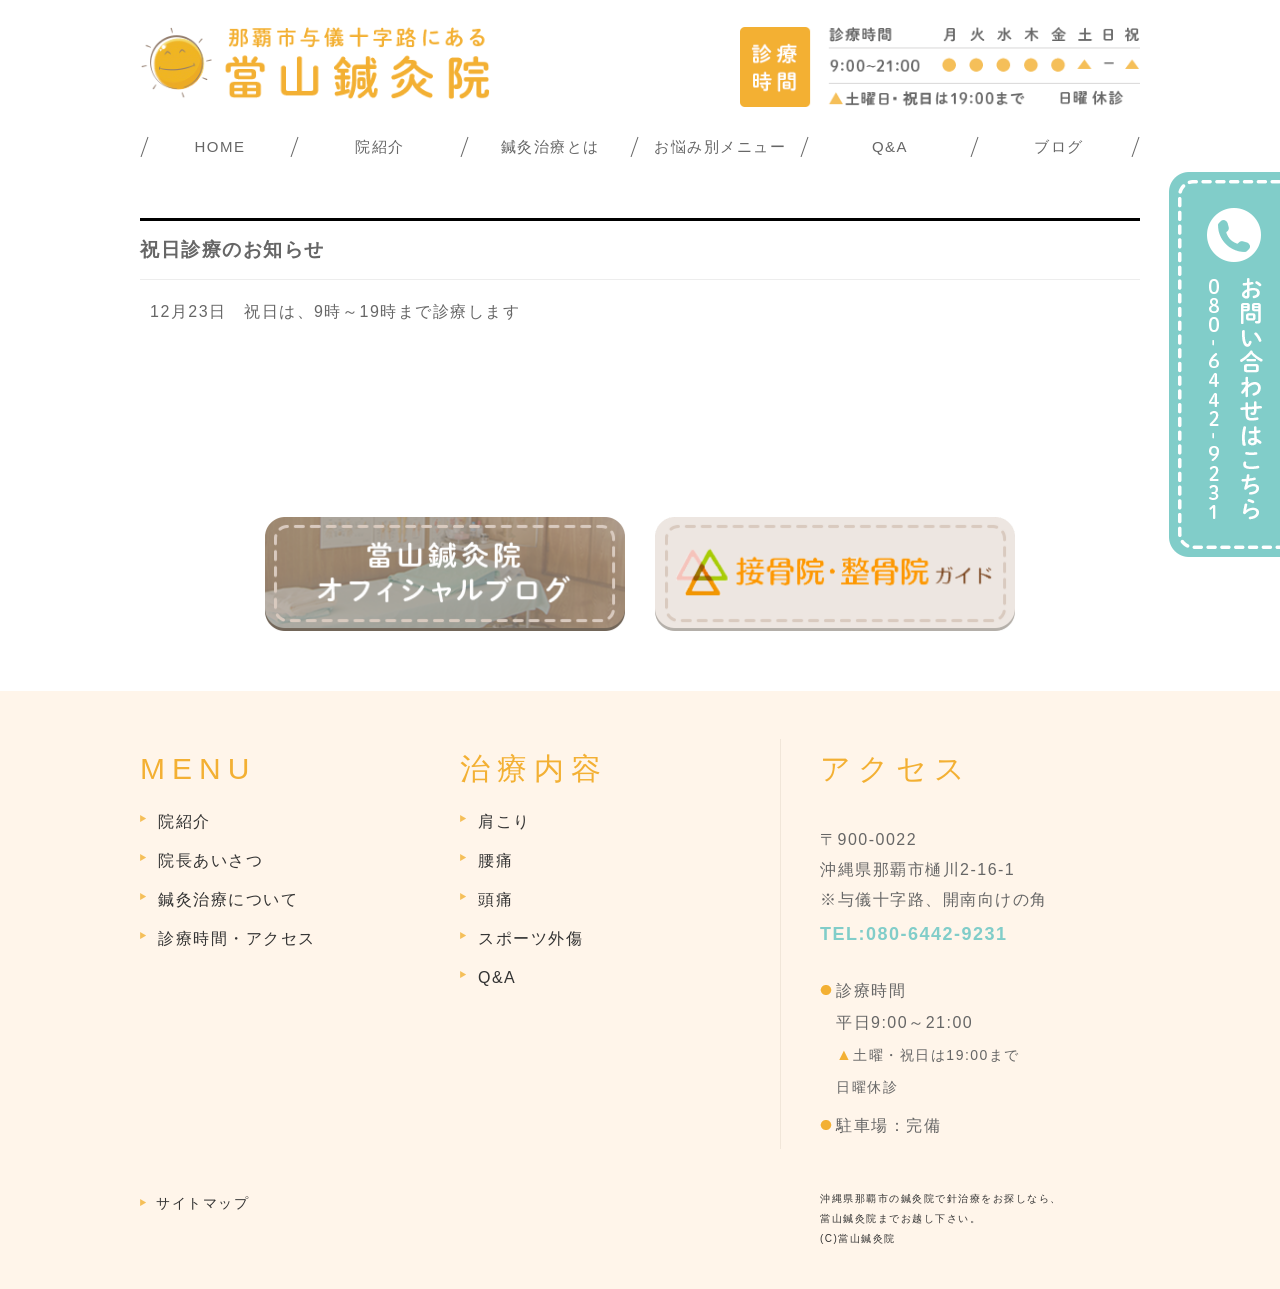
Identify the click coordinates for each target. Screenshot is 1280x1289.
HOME (220, 146)
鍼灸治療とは (550, 146)
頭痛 (495, 899)
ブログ (1059, 146)
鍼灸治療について (228, 899)
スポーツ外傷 (530, 938)
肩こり (504, 821)
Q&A (890, 146)
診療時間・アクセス (237, 938)
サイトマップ (202, 1203)
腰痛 (495, 860)
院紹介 (380, 146)
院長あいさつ (210, 860)
